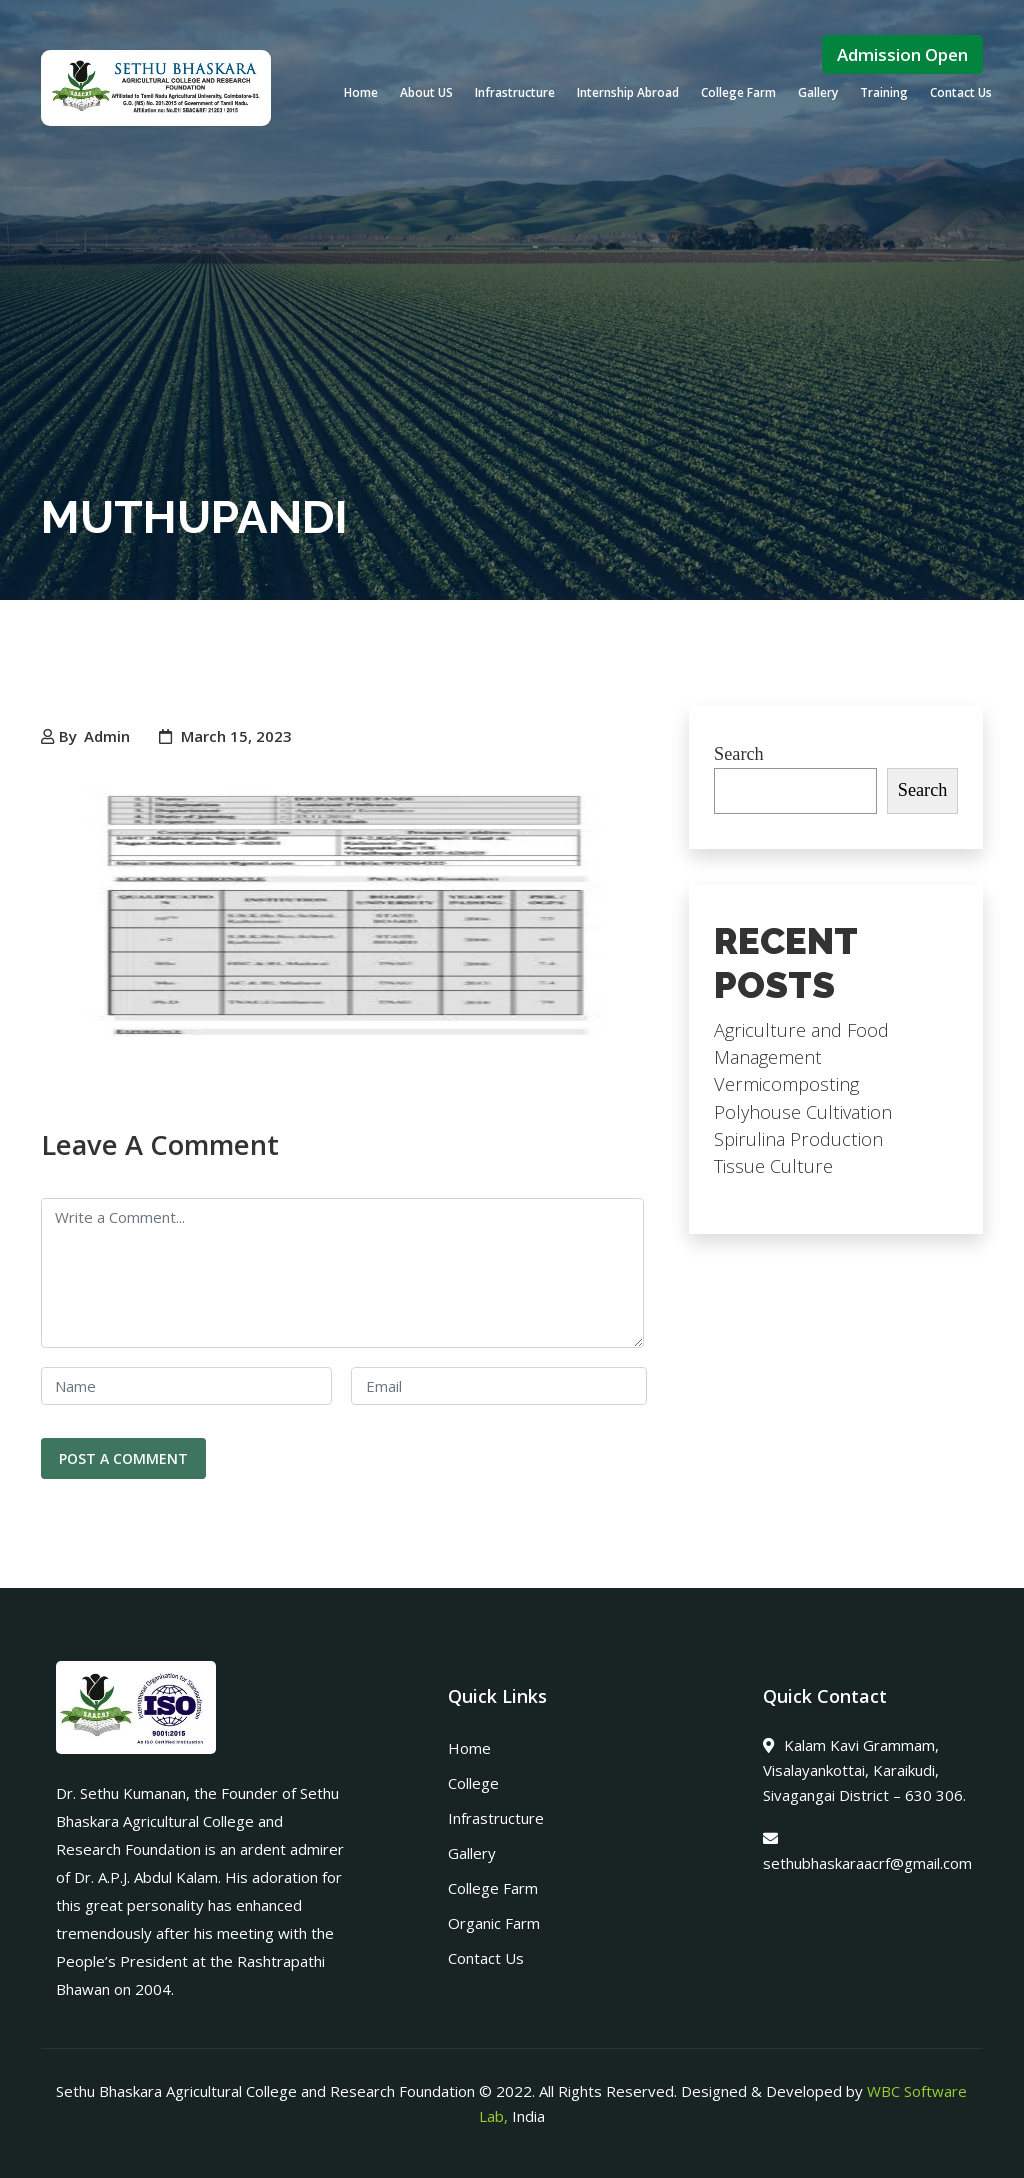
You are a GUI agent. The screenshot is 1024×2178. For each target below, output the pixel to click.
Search (739, 754)
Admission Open (902, 54)
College (473, 1783)
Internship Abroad (628, 92)
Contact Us (961, 92)
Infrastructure (515, 92)
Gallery (818, 92)
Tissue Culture (773, 1166)
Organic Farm (494, 1923)
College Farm (738, 92)
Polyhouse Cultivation (803, 1112)
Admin (107, 736)
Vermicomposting (786, 1084)
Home (361, 92)
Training (884, 92)
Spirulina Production (798, 1139)
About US (426, 92)
